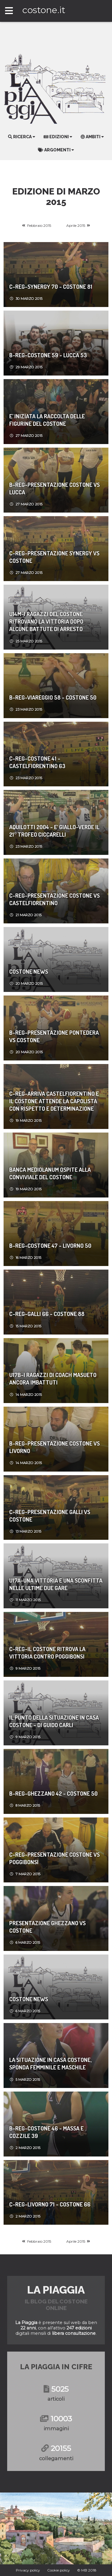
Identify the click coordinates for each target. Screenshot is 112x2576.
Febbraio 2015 (39, 225)
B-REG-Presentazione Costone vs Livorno (54, 1447)
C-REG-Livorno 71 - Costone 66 (49, 2204)
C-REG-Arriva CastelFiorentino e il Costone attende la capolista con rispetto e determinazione (54, 1101)
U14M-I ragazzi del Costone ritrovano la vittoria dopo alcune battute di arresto (46, 621)
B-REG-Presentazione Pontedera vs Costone (54, 1036)
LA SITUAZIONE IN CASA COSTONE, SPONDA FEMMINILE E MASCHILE (50, 2063)
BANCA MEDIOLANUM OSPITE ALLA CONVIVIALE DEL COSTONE (50, 1173)
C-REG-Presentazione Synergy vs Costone (54, 556)
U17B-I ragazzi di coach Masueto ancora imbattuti (52, 1378)
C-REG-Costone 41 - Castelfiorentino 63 (37, 762)
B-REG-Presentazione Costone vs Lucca (54, 488)
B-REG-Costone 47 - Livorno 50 (50, 1245)
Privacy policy (28, 2570)
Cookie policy (58, 2570)
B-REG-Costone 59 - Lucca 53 (48, 355)
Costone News (28, 971)
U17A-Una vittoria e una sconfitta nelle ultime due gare (55, 1584)
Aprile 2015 (75, 225)
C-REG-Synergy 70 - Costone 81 (50, 286)
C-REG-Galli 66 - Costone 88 (47, 1313)
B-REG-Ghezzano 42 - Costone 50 (53, 1793)
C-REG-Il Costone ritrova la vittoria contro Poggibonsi (47, 1652)
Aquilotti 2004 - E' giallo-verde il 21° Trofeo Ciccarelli (54, 830)
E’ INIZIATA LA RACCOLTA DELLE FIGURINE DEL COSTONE (47, 419)
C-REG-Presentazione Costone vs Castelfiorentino (54, 899)
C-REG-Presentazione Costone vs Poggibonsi (54, 1858)
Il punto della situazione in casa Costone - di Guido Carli (54, 1721)
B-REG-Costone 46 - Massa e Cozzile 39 (46, 2131)
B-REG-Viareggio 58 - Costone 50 (52, 697)
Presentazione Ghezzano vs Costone (47, 1926)
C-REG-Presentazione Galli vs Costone (49, 1515)
